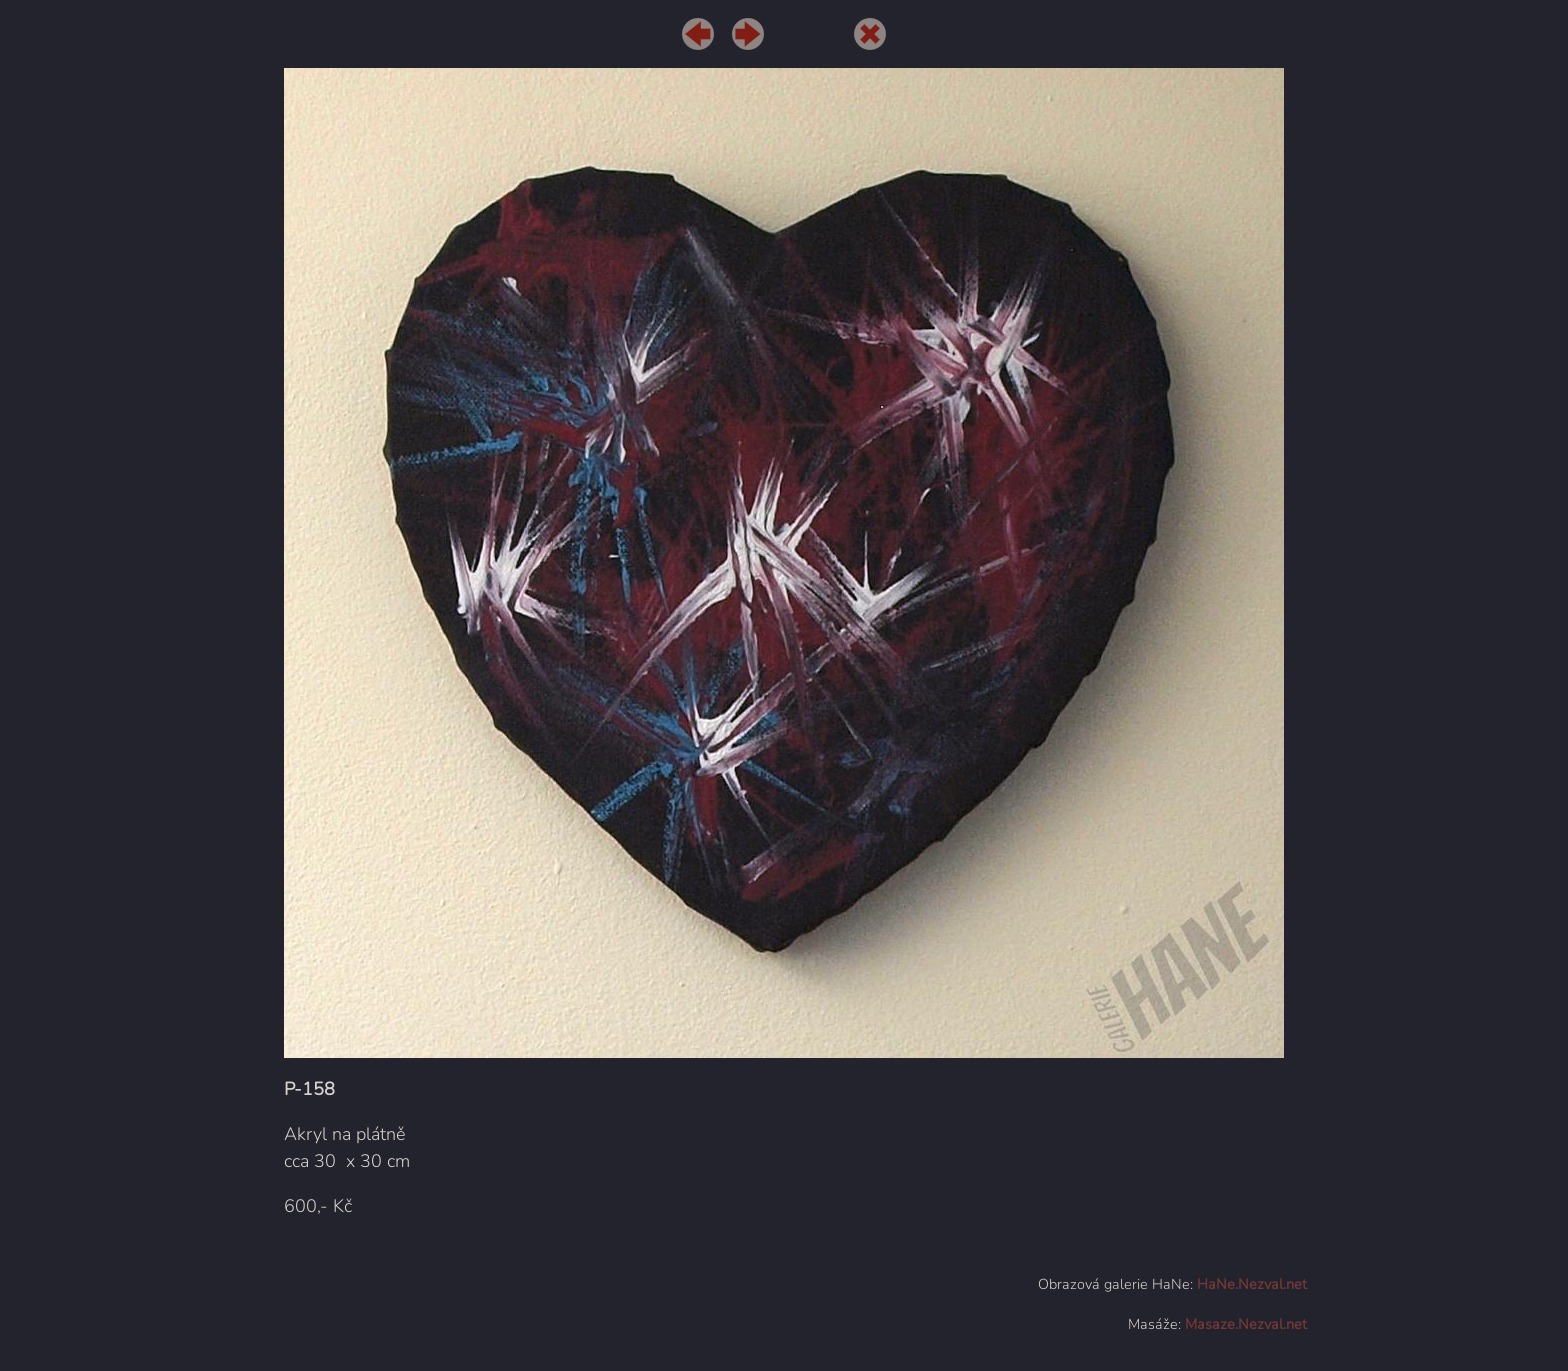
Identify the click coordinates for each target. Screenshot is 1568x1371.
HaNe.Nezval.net (1252, 1284)
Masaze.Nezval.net (1246, 1324)
